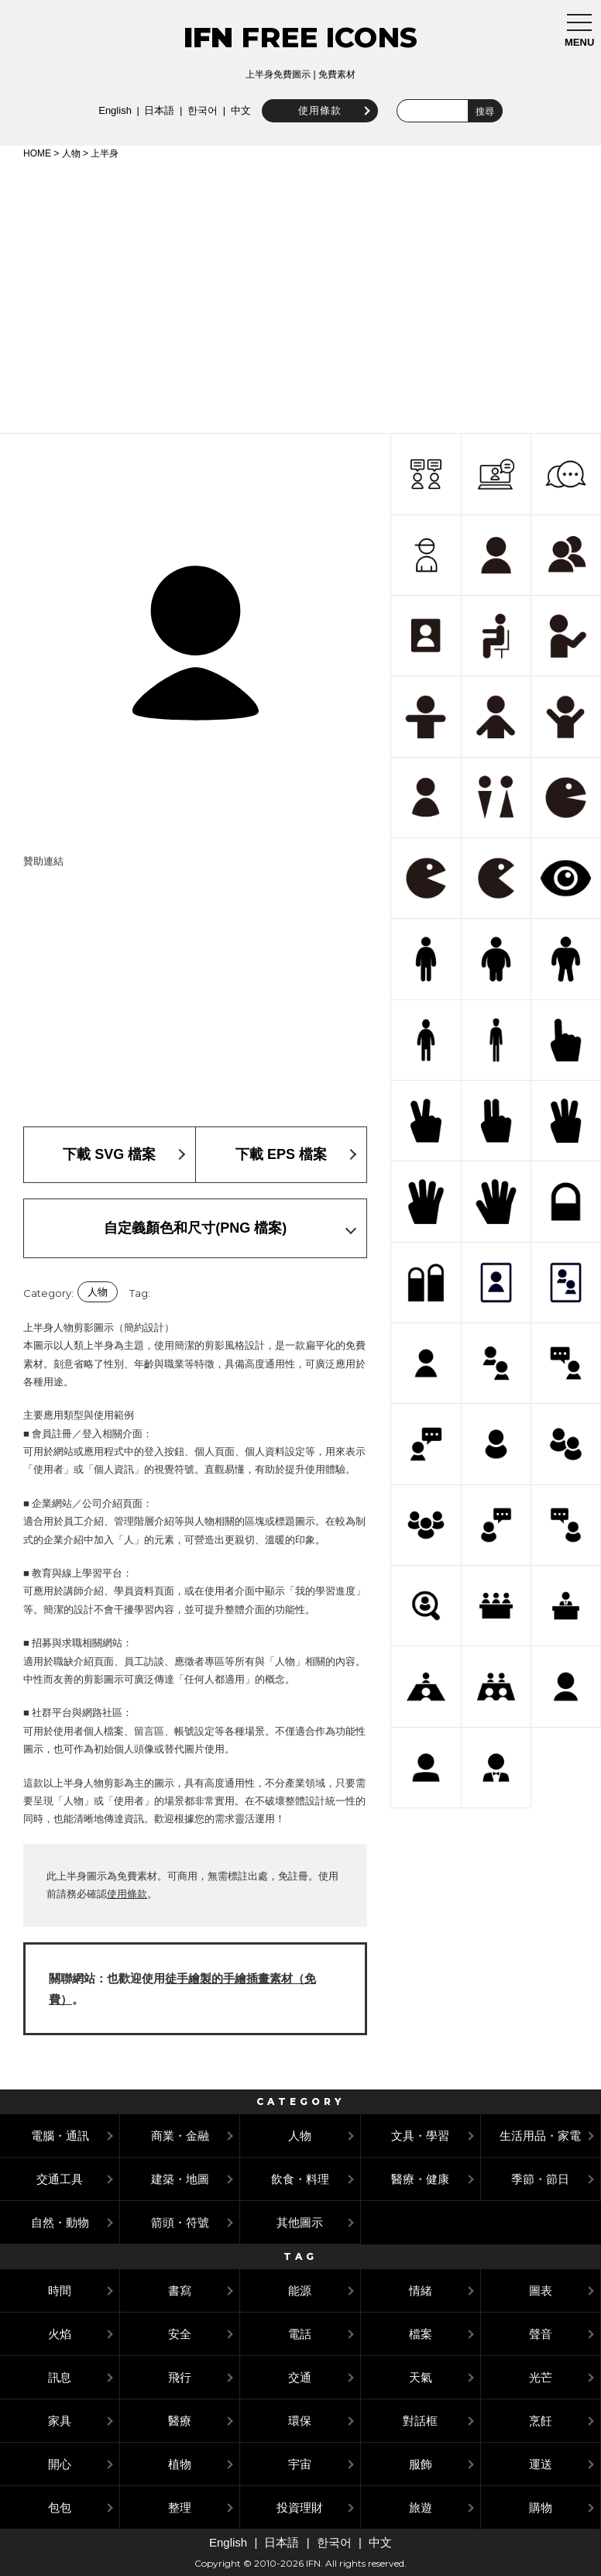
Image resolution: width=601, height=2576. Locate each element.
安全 (179, 2333)
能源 (299, 2290)
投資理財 (299, 2507)
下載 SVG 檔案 (109, 1154)
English (112, 110)
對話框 (420, 2420)
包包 (59, 2507)
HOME (37, 153)
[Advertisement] (300, 293)
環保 (299, 2420)
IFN (208, 37)
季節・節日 (540, 2179)
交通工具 (59, 2179)
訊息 (59, 2377)
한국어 (199, 110)
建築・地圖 (180, 2179)
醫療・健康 (420, 2179)
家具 (59, 2420)
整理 (179, 2507)
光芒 (540, 2377)
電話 (299, 2333)
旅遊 (420, 2507)
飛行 (179, 2377)
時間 (59, 2290)
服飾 (420, 2464)
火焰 (59, 2333)
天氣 (420, 2377)
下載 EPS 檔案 (281, 1154)
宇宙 (299, 2464)
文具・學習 (420, 2135)
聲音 (540, 2333)
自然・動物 (60, 2222)
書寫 (179, 2290)
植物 (179, 2464)
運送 (540, 2464)
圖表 (540, 2290)
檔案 (420, 2333)
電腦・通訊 (60, 2135)
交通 (299, 2377)
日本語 (156, 110)
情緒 (420, 2290)
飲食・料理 (300, 2179)
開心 (59, 2464)
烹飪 (540, 2420)
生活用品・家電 (540, 2135)
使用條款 (316, 110)
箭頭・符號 (180, 2222)
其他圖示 (299, 2222)
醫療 (179, 2420)
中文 (238, 110)
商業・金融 (180, 2135)
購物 (540, 2507)
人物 (71, 153)
